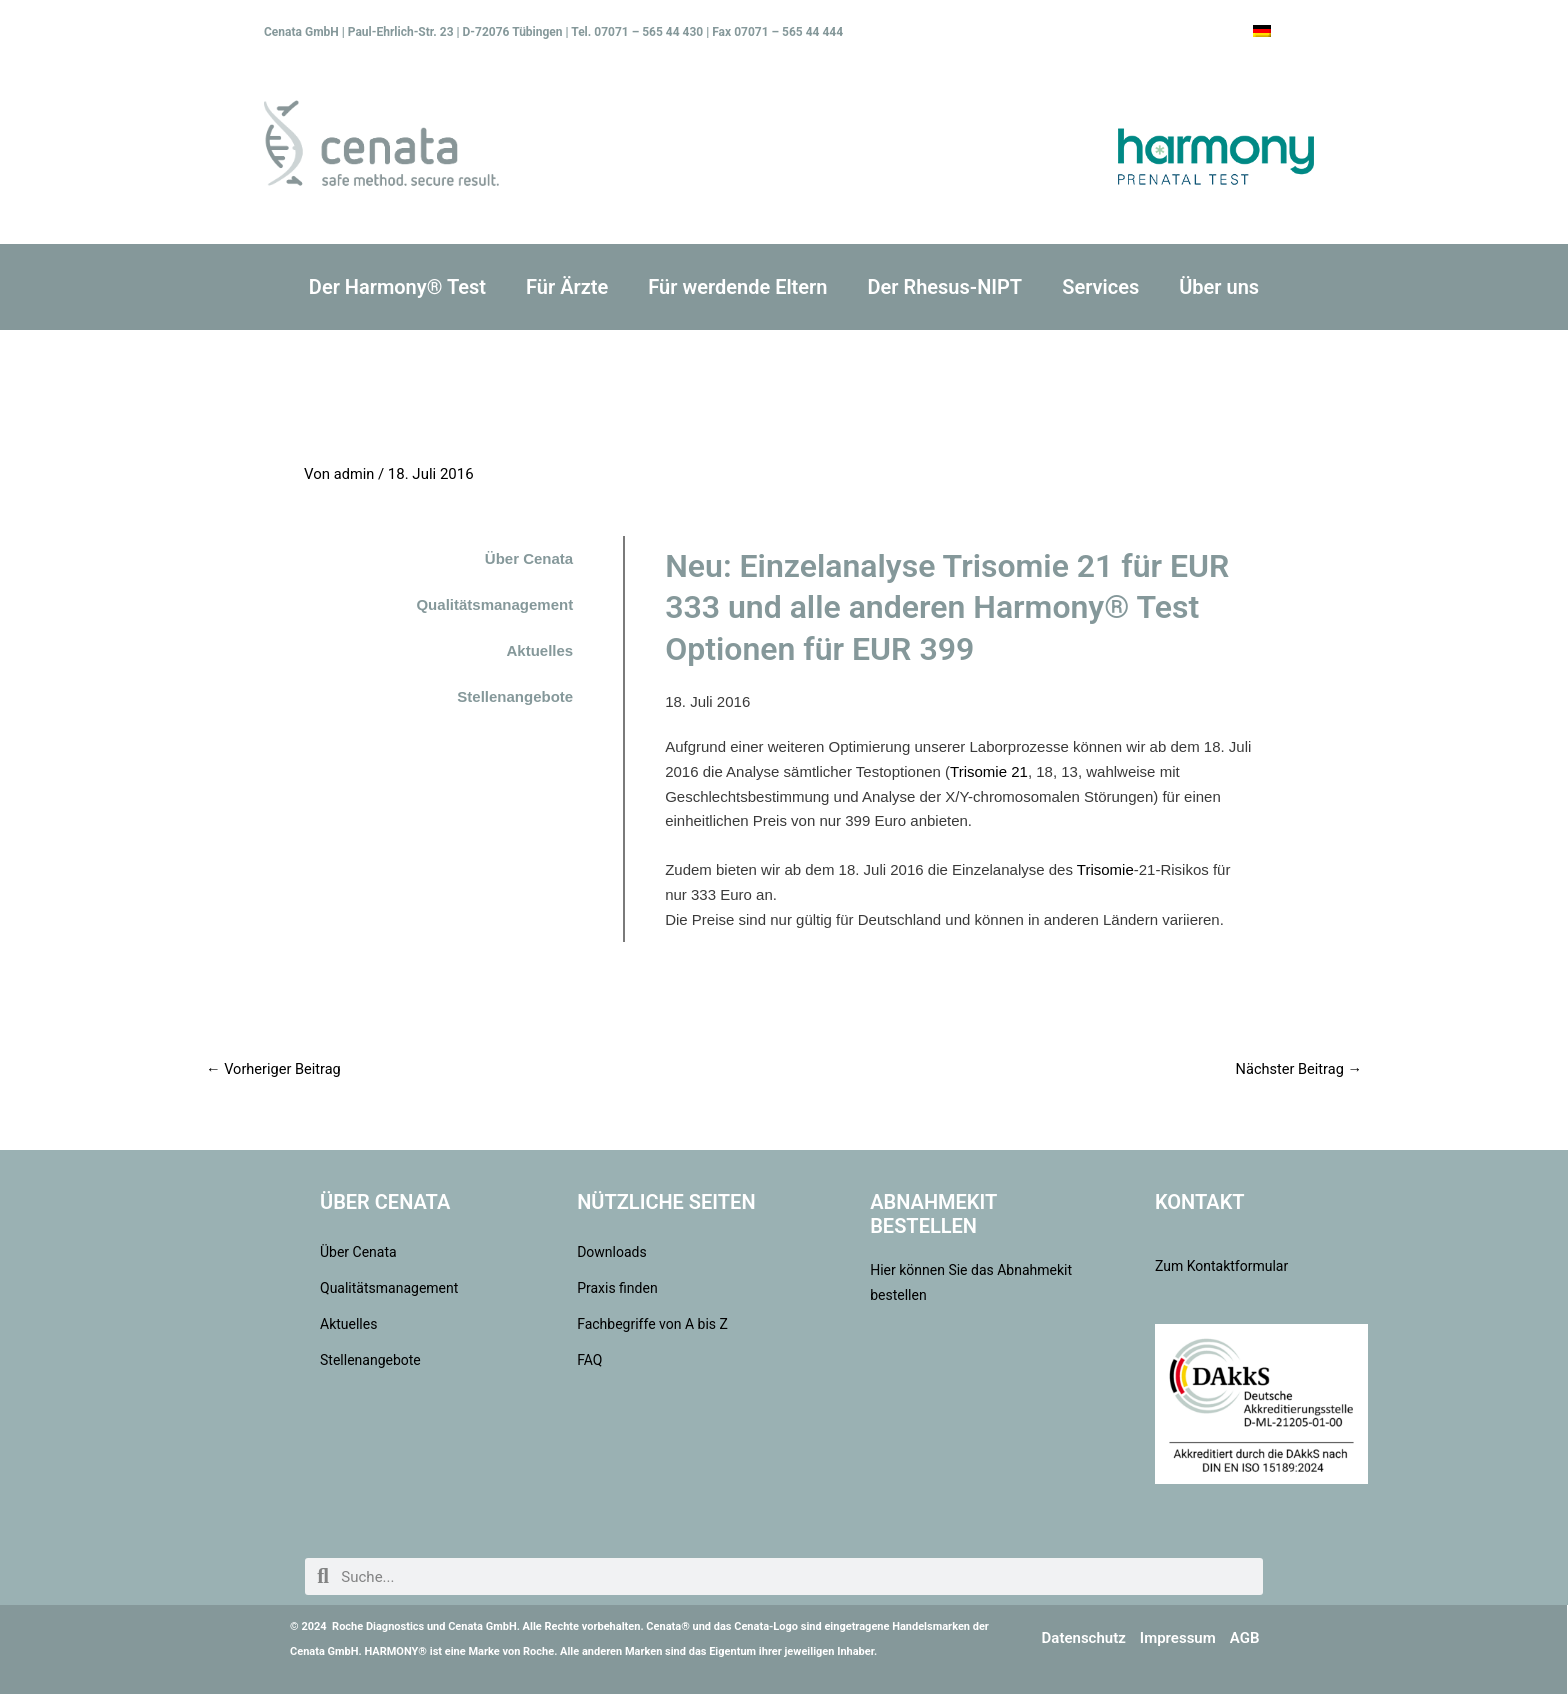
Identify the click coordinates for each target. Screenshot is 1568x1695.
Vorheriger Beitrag (275, 1069)
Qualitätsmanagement (494, 604)
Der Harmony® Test (397, 287)
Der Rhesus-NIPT (944, 287)
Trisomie (1105, 869)
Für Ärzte (567, 287)
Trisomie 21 (989, 771)
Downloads (612, 1253)
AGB (1245, 1639)
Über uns (1219, 287)
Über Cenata (529, 558)
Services (1100, 287)
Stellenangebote (515, 696)
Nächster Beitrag (1297, 1069)
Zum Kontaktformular (1221, 1267)
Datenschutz (1084, 1639)
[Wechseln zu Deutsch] (1262, 31)
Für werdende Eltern (737, 287)
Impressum (1178, 1639)
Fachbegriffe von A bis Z (652, 1325)
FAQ (589, 1361)
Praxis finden (617, 1289)
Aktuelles (539, 650)
